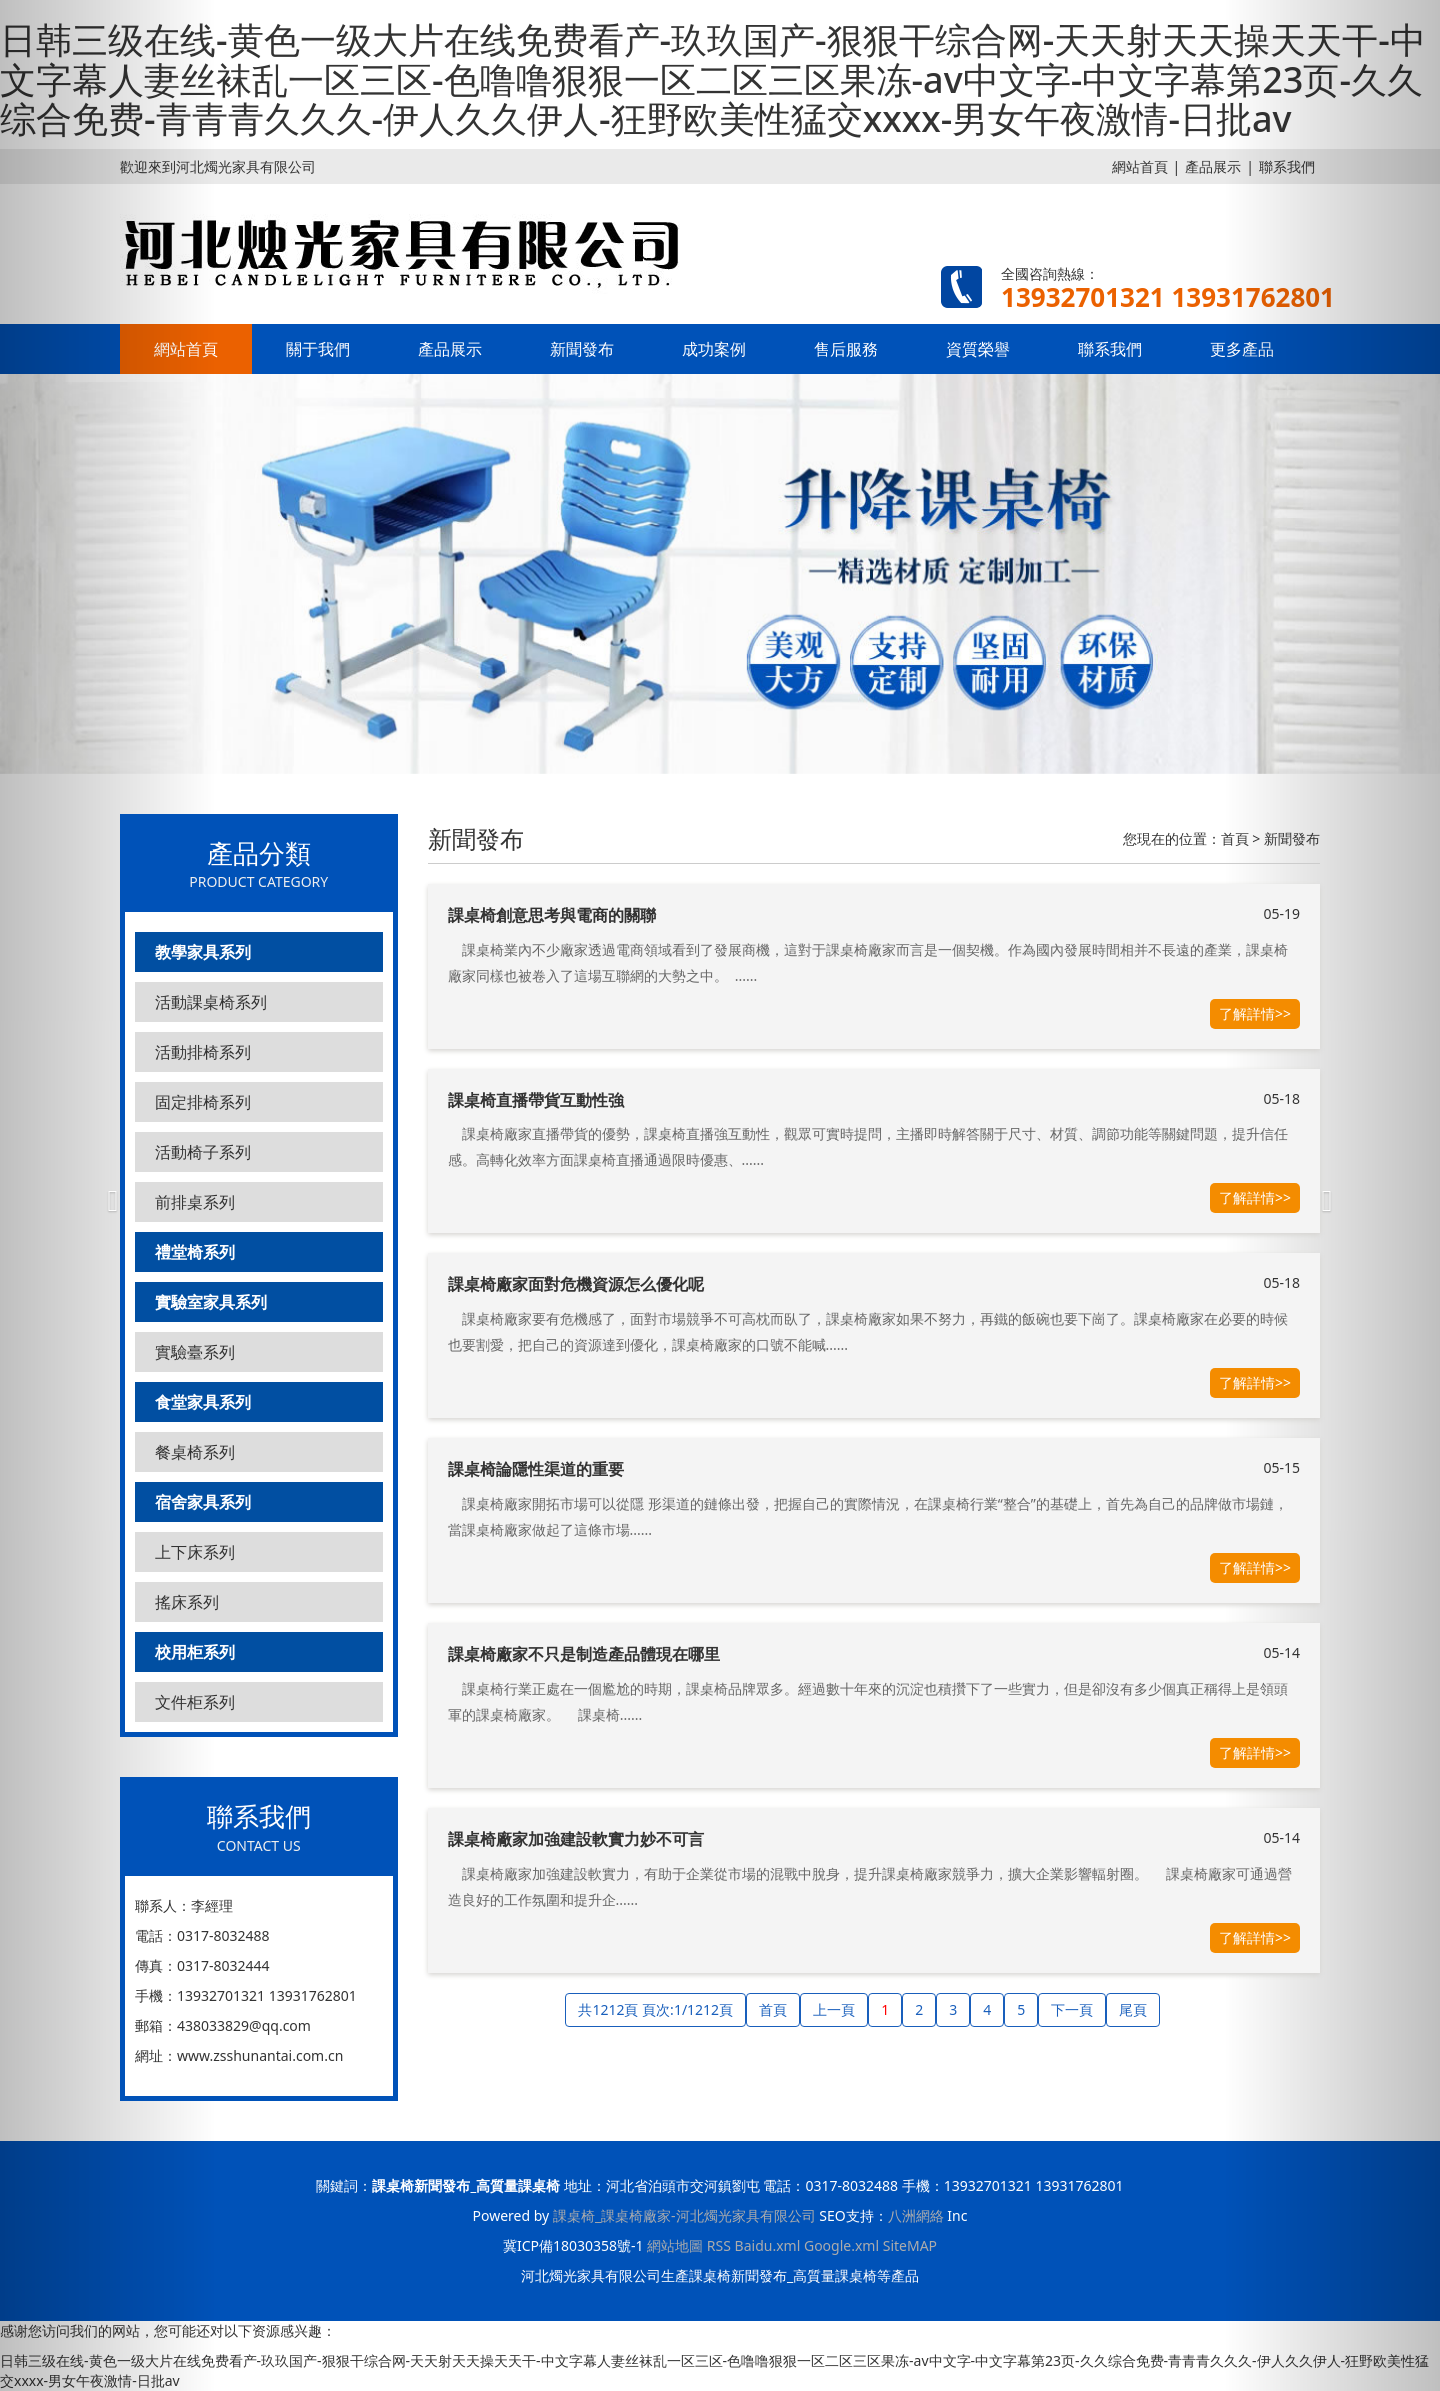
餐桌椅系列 (195, 1452)
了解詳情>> (1255, 1013)
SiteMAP (910, 2245)
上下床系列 (195, 1552)
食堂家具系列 (203, 1402)
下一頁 (1072, 2009)
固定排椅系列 (203, 1102)
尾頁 (1133, 2009)
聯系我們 (1110, 349)
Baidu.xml (768, 2245)
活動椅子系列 (203, 1152)
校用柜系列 (195, 1652)
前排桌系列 (195, 1202)
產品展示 (1213, 166)
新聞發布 (582, 349)
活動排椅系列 (203, 1052)
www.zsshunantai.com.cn (260, 2055)
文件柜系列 (195, 1702)
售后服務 (846, 349)
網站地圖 (675, 2245)
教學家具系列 (203, 952)
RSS (719, 2245)
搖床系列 (187, 1602)
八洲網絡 (916, 2215)
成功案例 (714, 349)
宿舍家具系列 (203, 1502)
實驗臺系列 (195, 1352)
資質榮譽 (978, 349)
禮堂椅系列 (195, 1252)
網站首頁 (1140, 166)
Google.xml (841, 2245)
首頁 (1235, 838)
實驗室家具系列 (211, 1302)
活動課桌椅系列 (211, 1002)
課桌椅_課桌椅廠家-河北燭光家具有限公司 (684, 2215)
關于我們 (318, 349)
